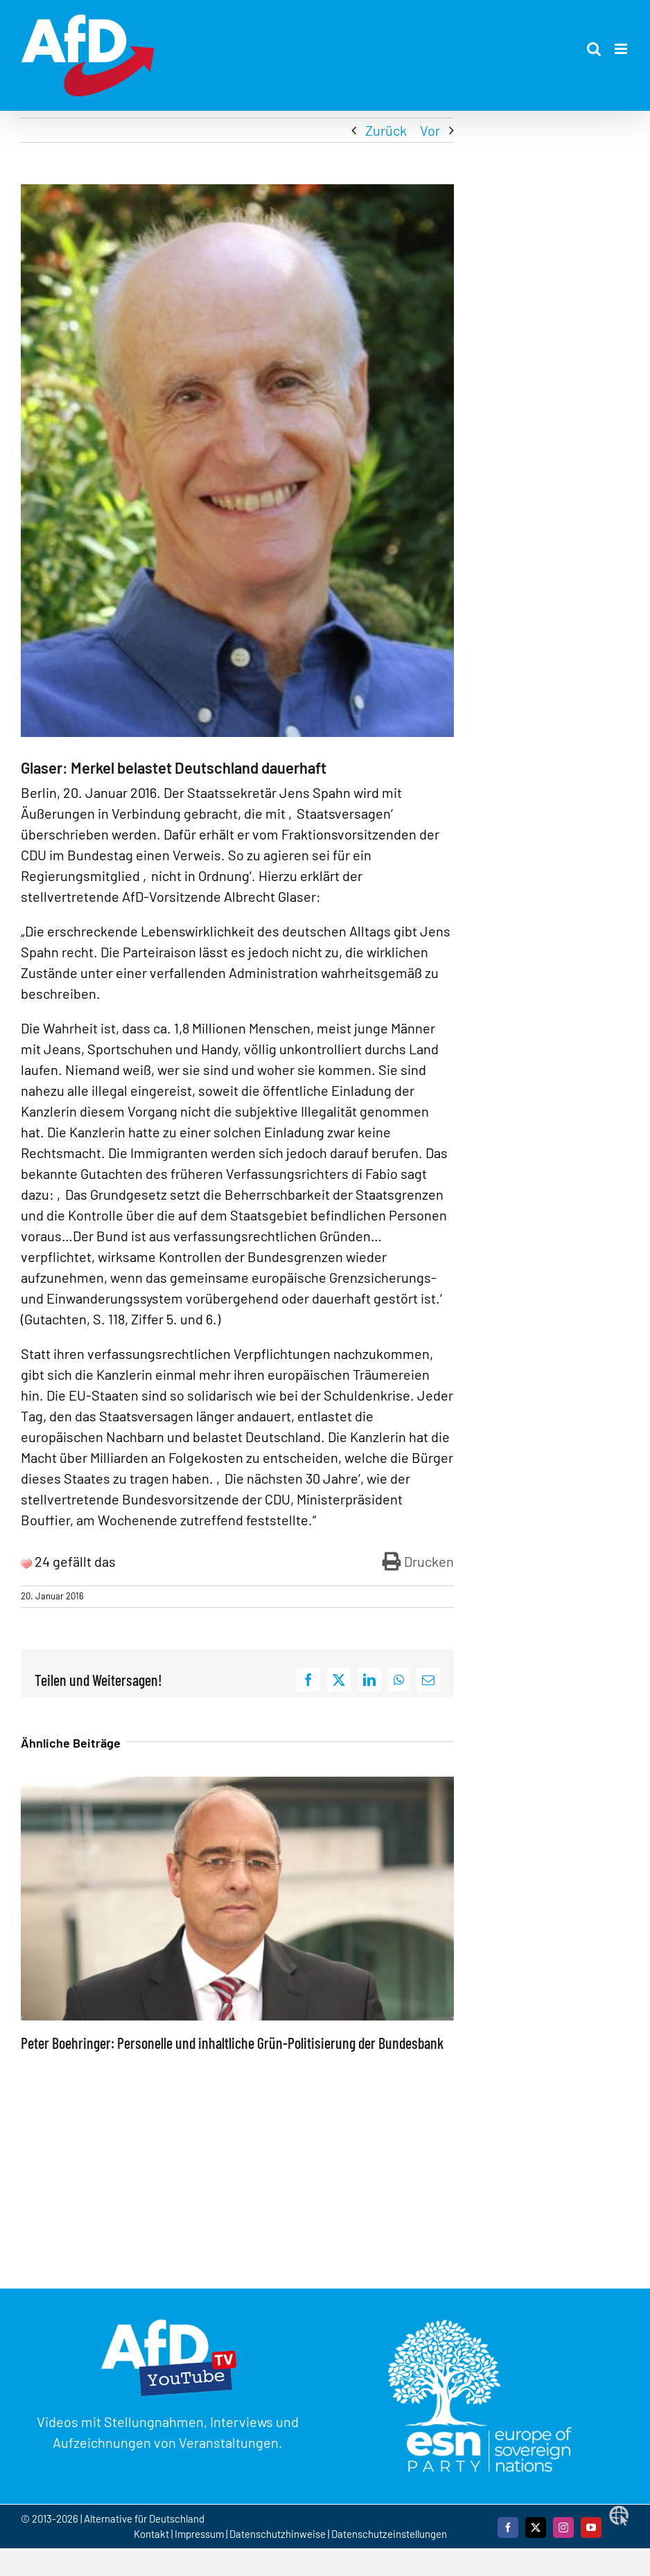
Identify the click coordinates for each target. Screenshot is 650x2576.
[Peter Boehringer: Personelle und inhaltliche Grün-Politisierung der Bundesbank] (237, 1785)
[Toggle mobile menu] (622, 49)
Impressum (199, 2534)
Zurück (386, 130)
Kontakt (152, 2534)
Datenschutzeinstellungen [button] (389, 2534)
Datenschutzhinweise (277, 2534)
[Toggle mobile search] (594, 49)
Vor (430, 130)
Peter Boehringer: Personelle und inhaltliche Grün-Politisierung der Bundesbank (232, 2043)
